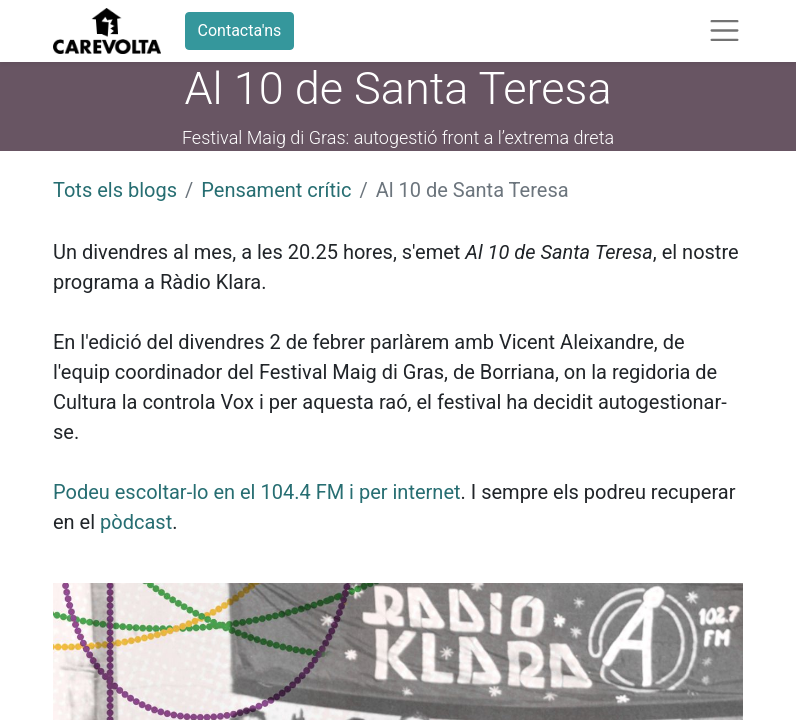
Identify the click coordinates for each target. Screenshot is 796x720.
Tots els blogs (115, 190)
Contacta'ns (240, 30)
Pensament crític (276, 190)
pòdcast (136, 522)
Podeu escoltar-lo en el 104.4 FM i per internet (257, 492)
